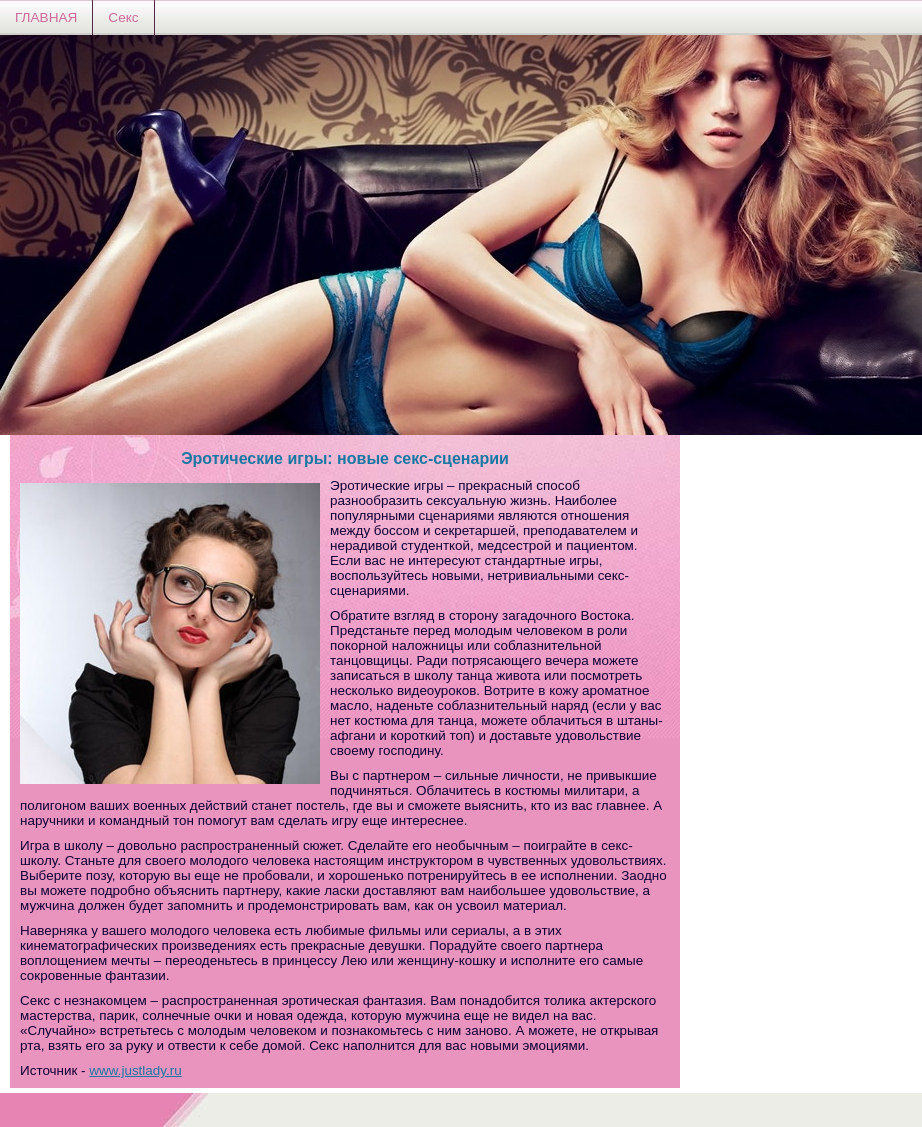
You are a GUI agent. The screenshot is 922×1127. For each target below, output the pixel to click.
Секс (123, 17)
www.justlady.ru (135, 1070)
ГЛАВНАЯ (46, 17)
